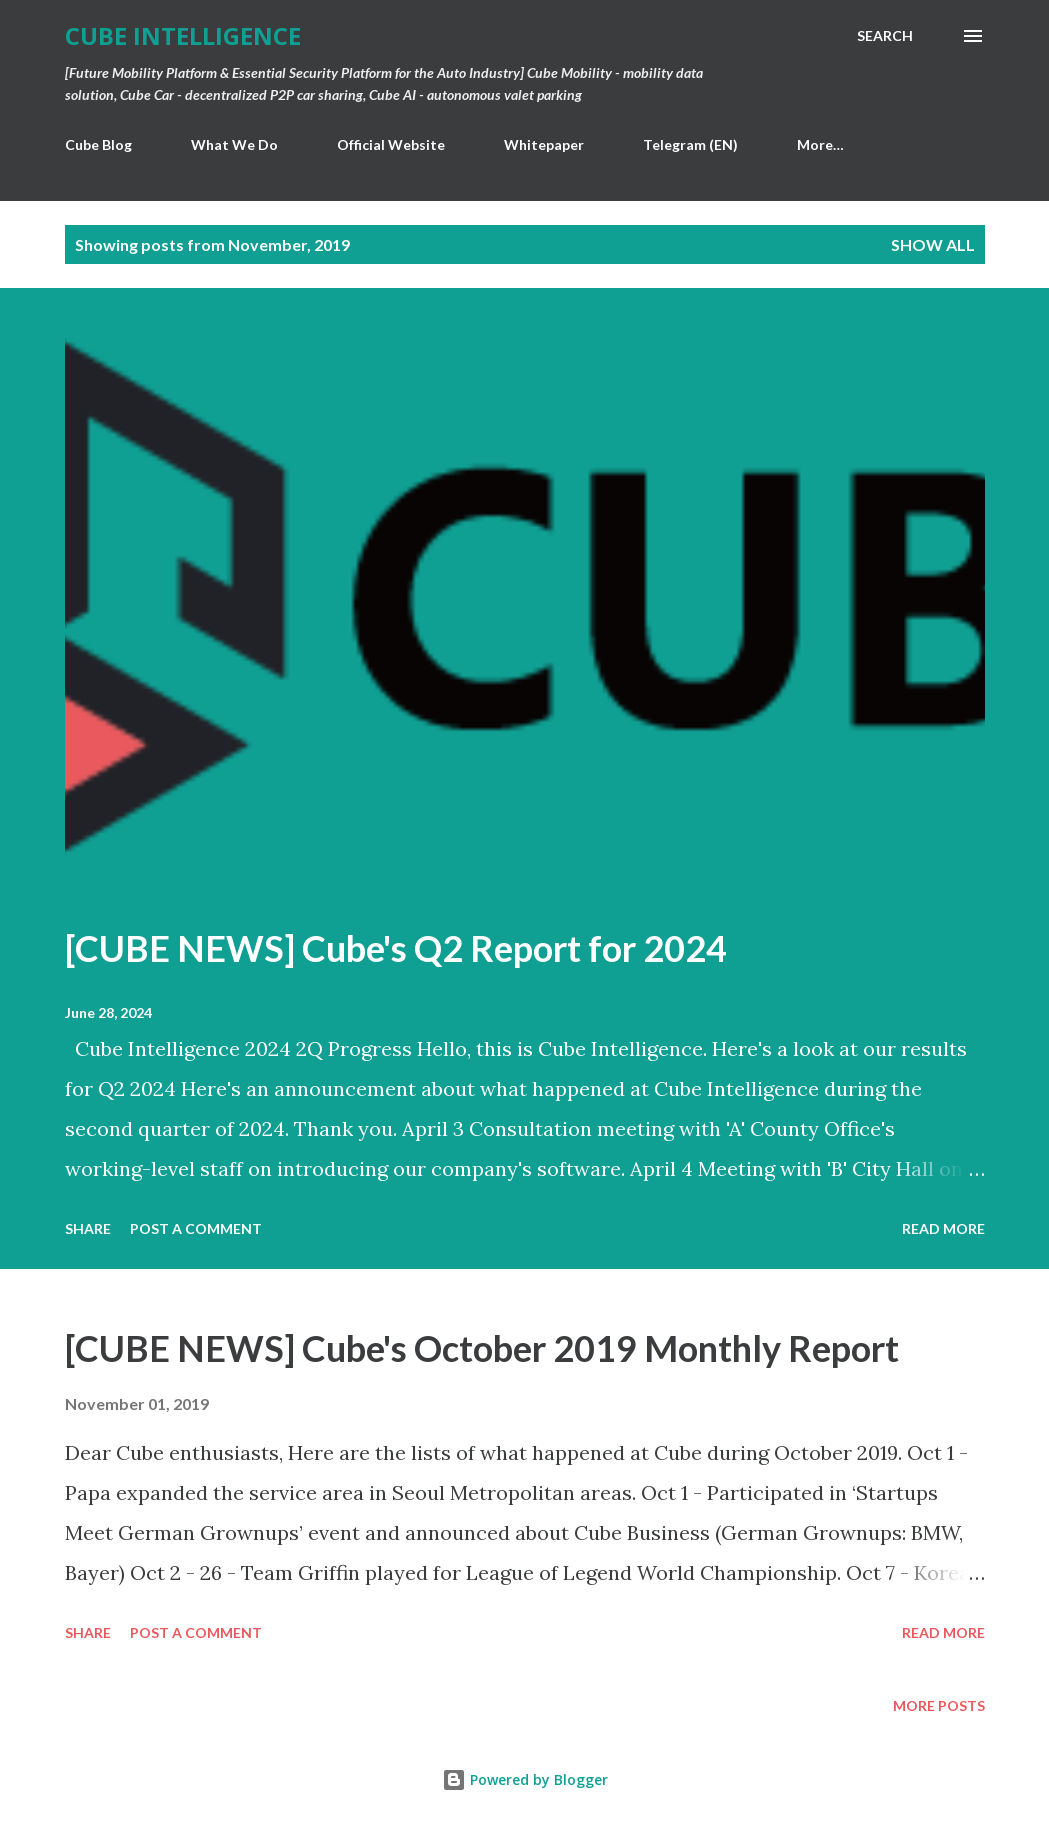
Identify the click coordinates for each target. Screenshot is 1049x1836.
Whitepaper (544, 144)
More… (820, 144)
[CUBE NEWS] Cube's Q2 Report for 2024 (396, 948)
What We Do (234, 144)
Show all (933, 244)
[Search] (885, 36)
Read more (943, 1228)
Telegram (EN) (690, 144)
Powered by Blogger (525, 1779)
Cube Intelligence (183, 35)
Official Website (391, 144)
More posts (939, 1705)
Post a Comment (196, 1228)
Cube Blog (98, 144)
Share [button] (88, 1228)
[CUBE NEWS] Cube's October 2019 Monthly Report (482, 1348)
